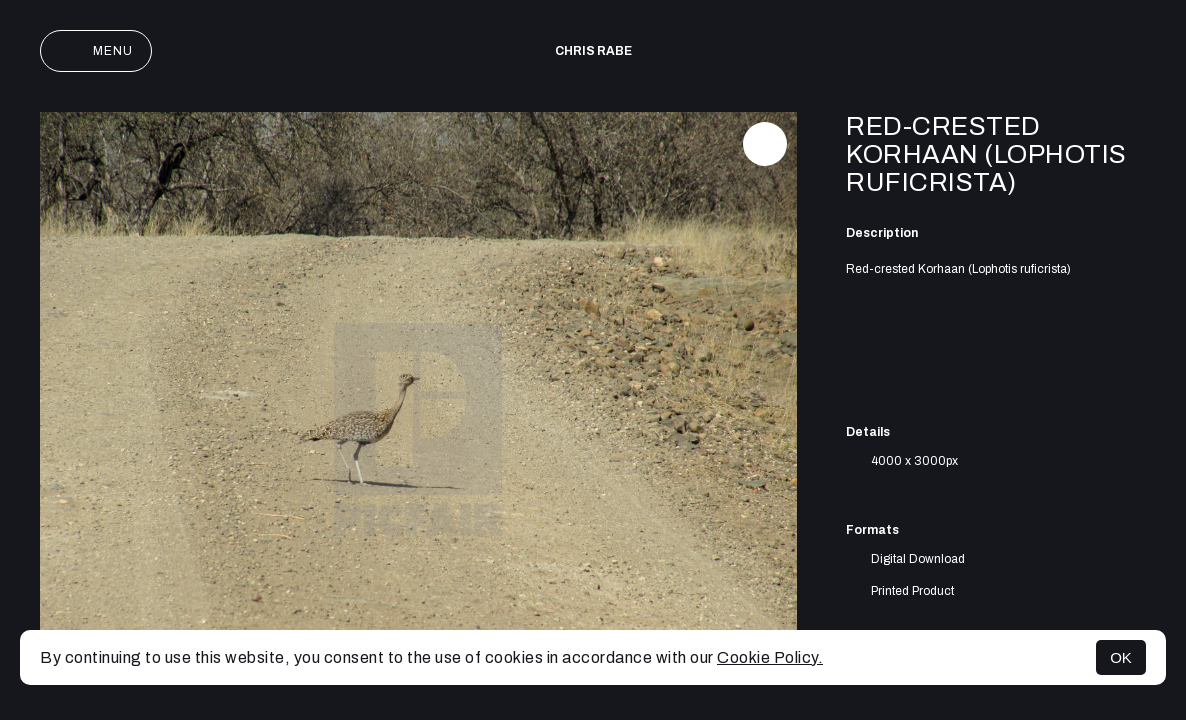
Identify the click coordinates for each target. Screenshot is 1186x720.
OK (1121, 657)
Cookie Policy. (770, 657)
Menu (96, 51)
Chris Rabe (593, 51)
